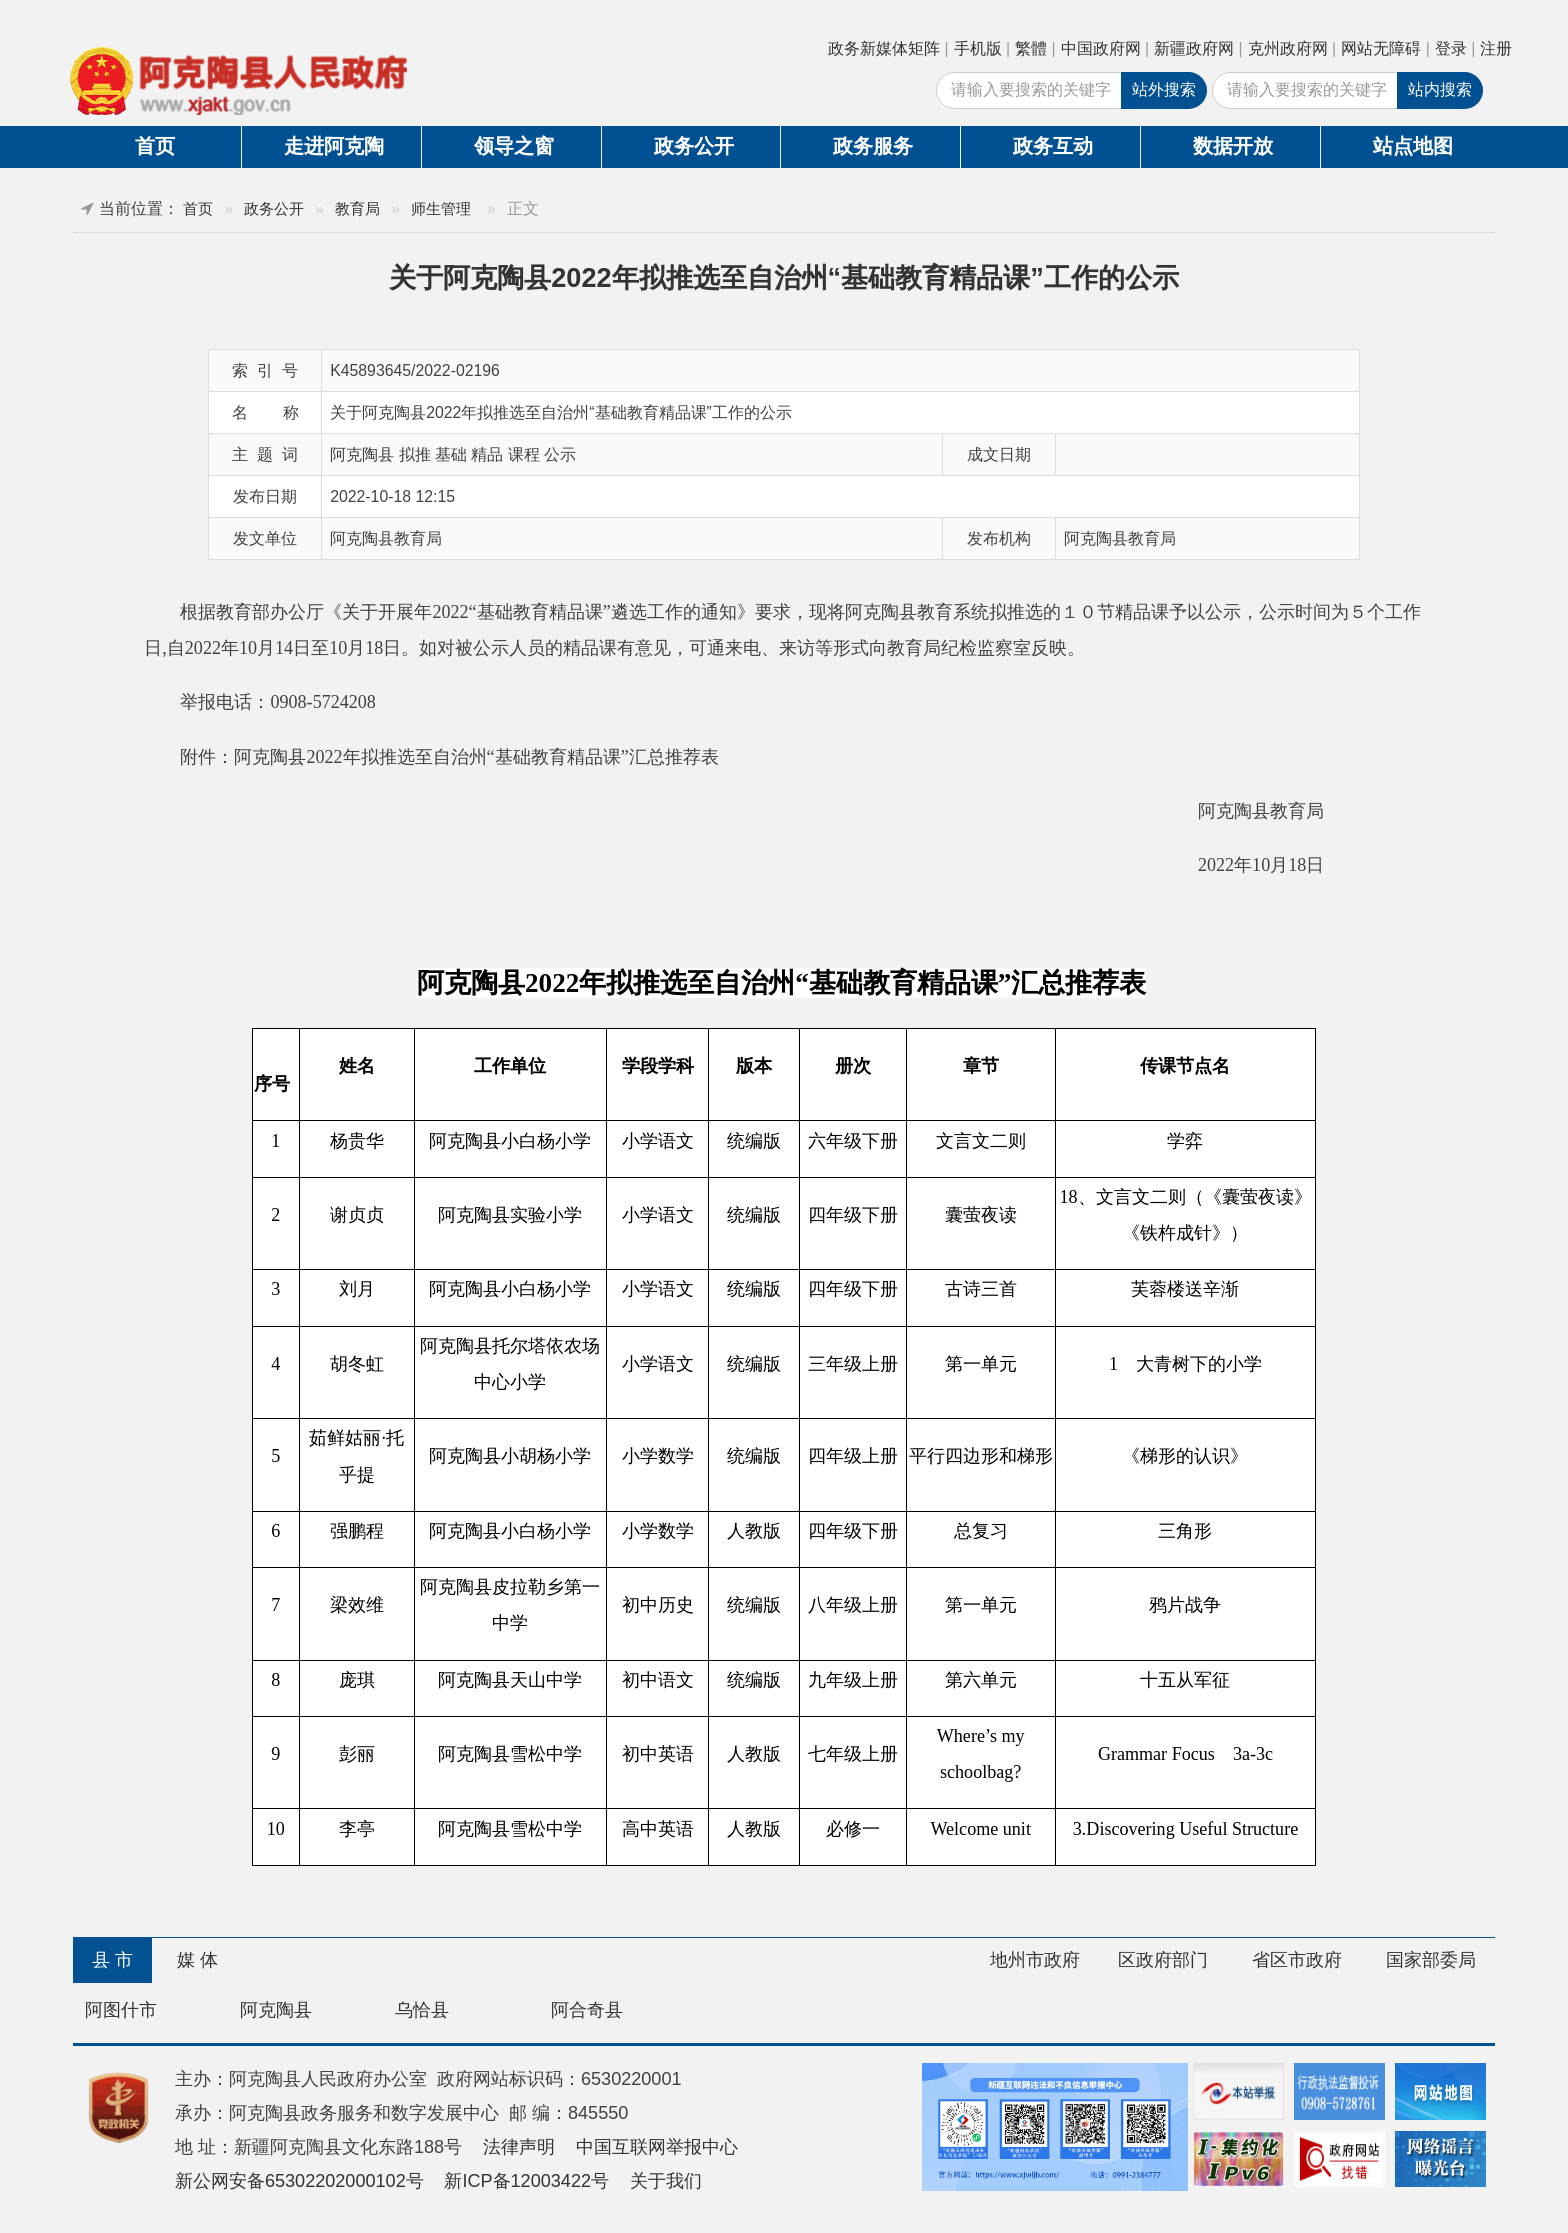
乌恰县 (422, 2010)
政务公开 (694, 146)
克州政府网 (1288, 48)
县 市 (112, 1960)
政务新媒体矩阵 (884, 48)
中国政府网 (1101, 48)
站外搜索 (1164, 89)
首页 (155, 146)
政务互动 (1053, 146)
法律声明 (519, 2147)
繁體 (1031, 48)
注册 (1496, 48)
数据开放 (1233, 146)
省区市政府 (1297, 1960)
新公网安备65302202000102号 (299, 2181)
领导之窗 (514, 146)
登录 (1451, 48)
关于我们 (666, 2181)
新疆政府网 (1194, 48)
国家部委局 (1431, 1960)
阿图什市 (121, 2010)
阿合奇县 (587, 2010)
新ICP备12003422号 (526, 2181)
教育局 (357, 208)
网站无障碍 (1381, 48)
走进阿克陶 (334, 146)
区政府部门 (1163, 1960)
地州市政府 (1035, 1960)
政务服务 (873, 146)
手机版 (978, 48)
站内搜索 (1440, 89)
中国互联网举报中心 (657, 2147)
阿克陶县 (276, 2010)
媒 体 (197, 1960)
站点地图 (1413, 146)
